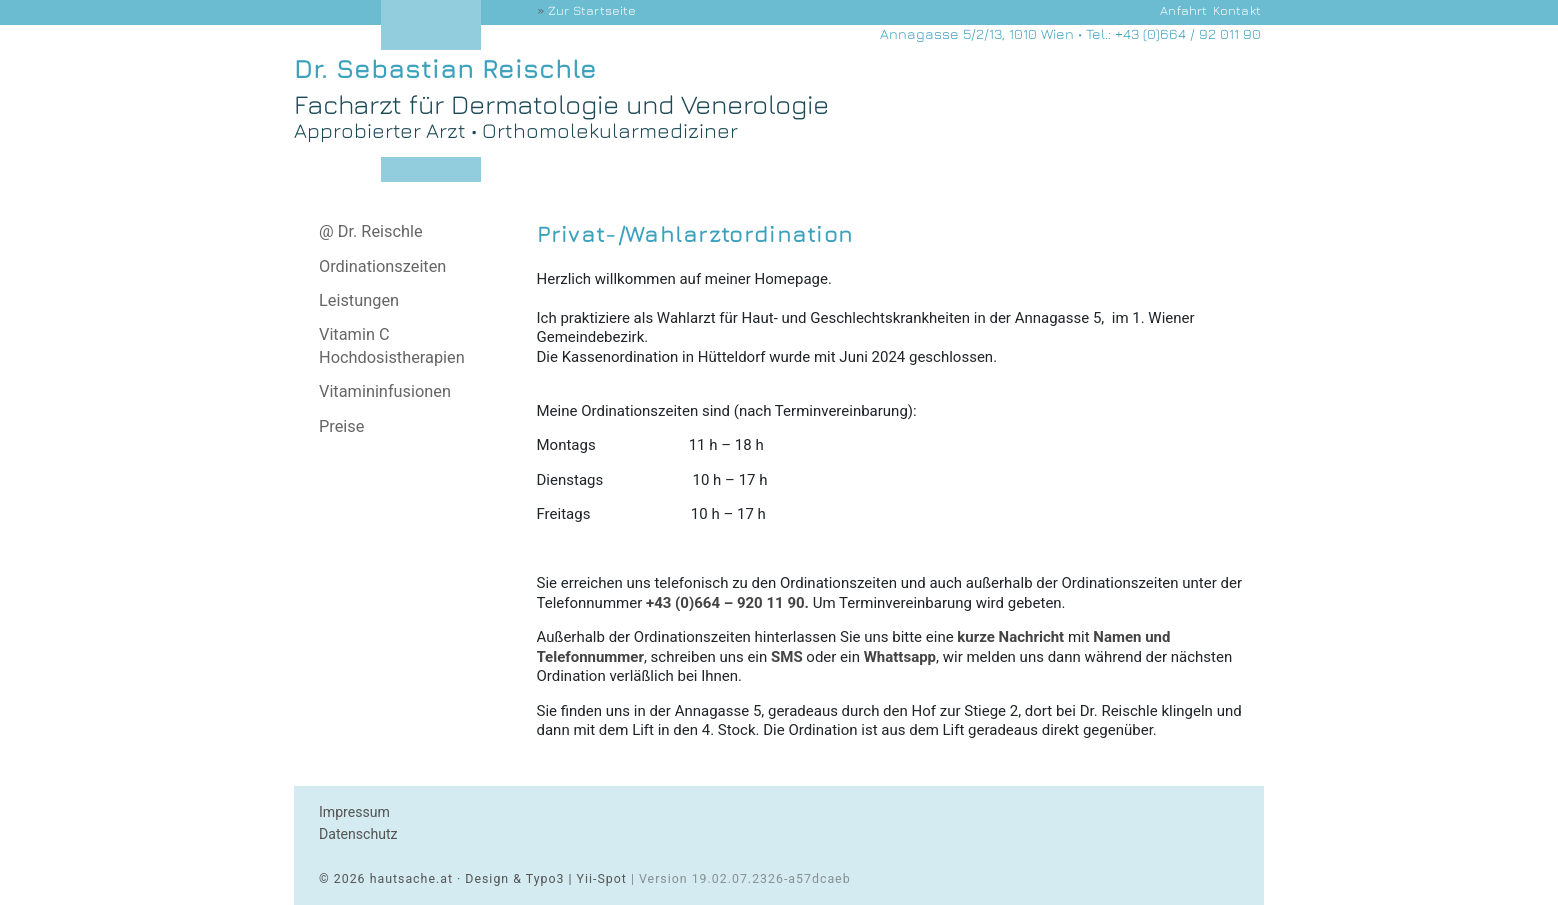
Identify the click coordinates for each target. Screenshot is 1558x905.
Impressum (354, 812)
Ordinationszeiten (382, 266)
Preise (341, 426)
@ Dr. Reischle (371, 231)
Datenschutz (358, 834)
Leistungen (359, 300)
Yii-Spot (602, 879)
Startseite (592, 10)
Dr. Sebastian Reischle (445, 68)
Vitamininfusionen (385, 391)
